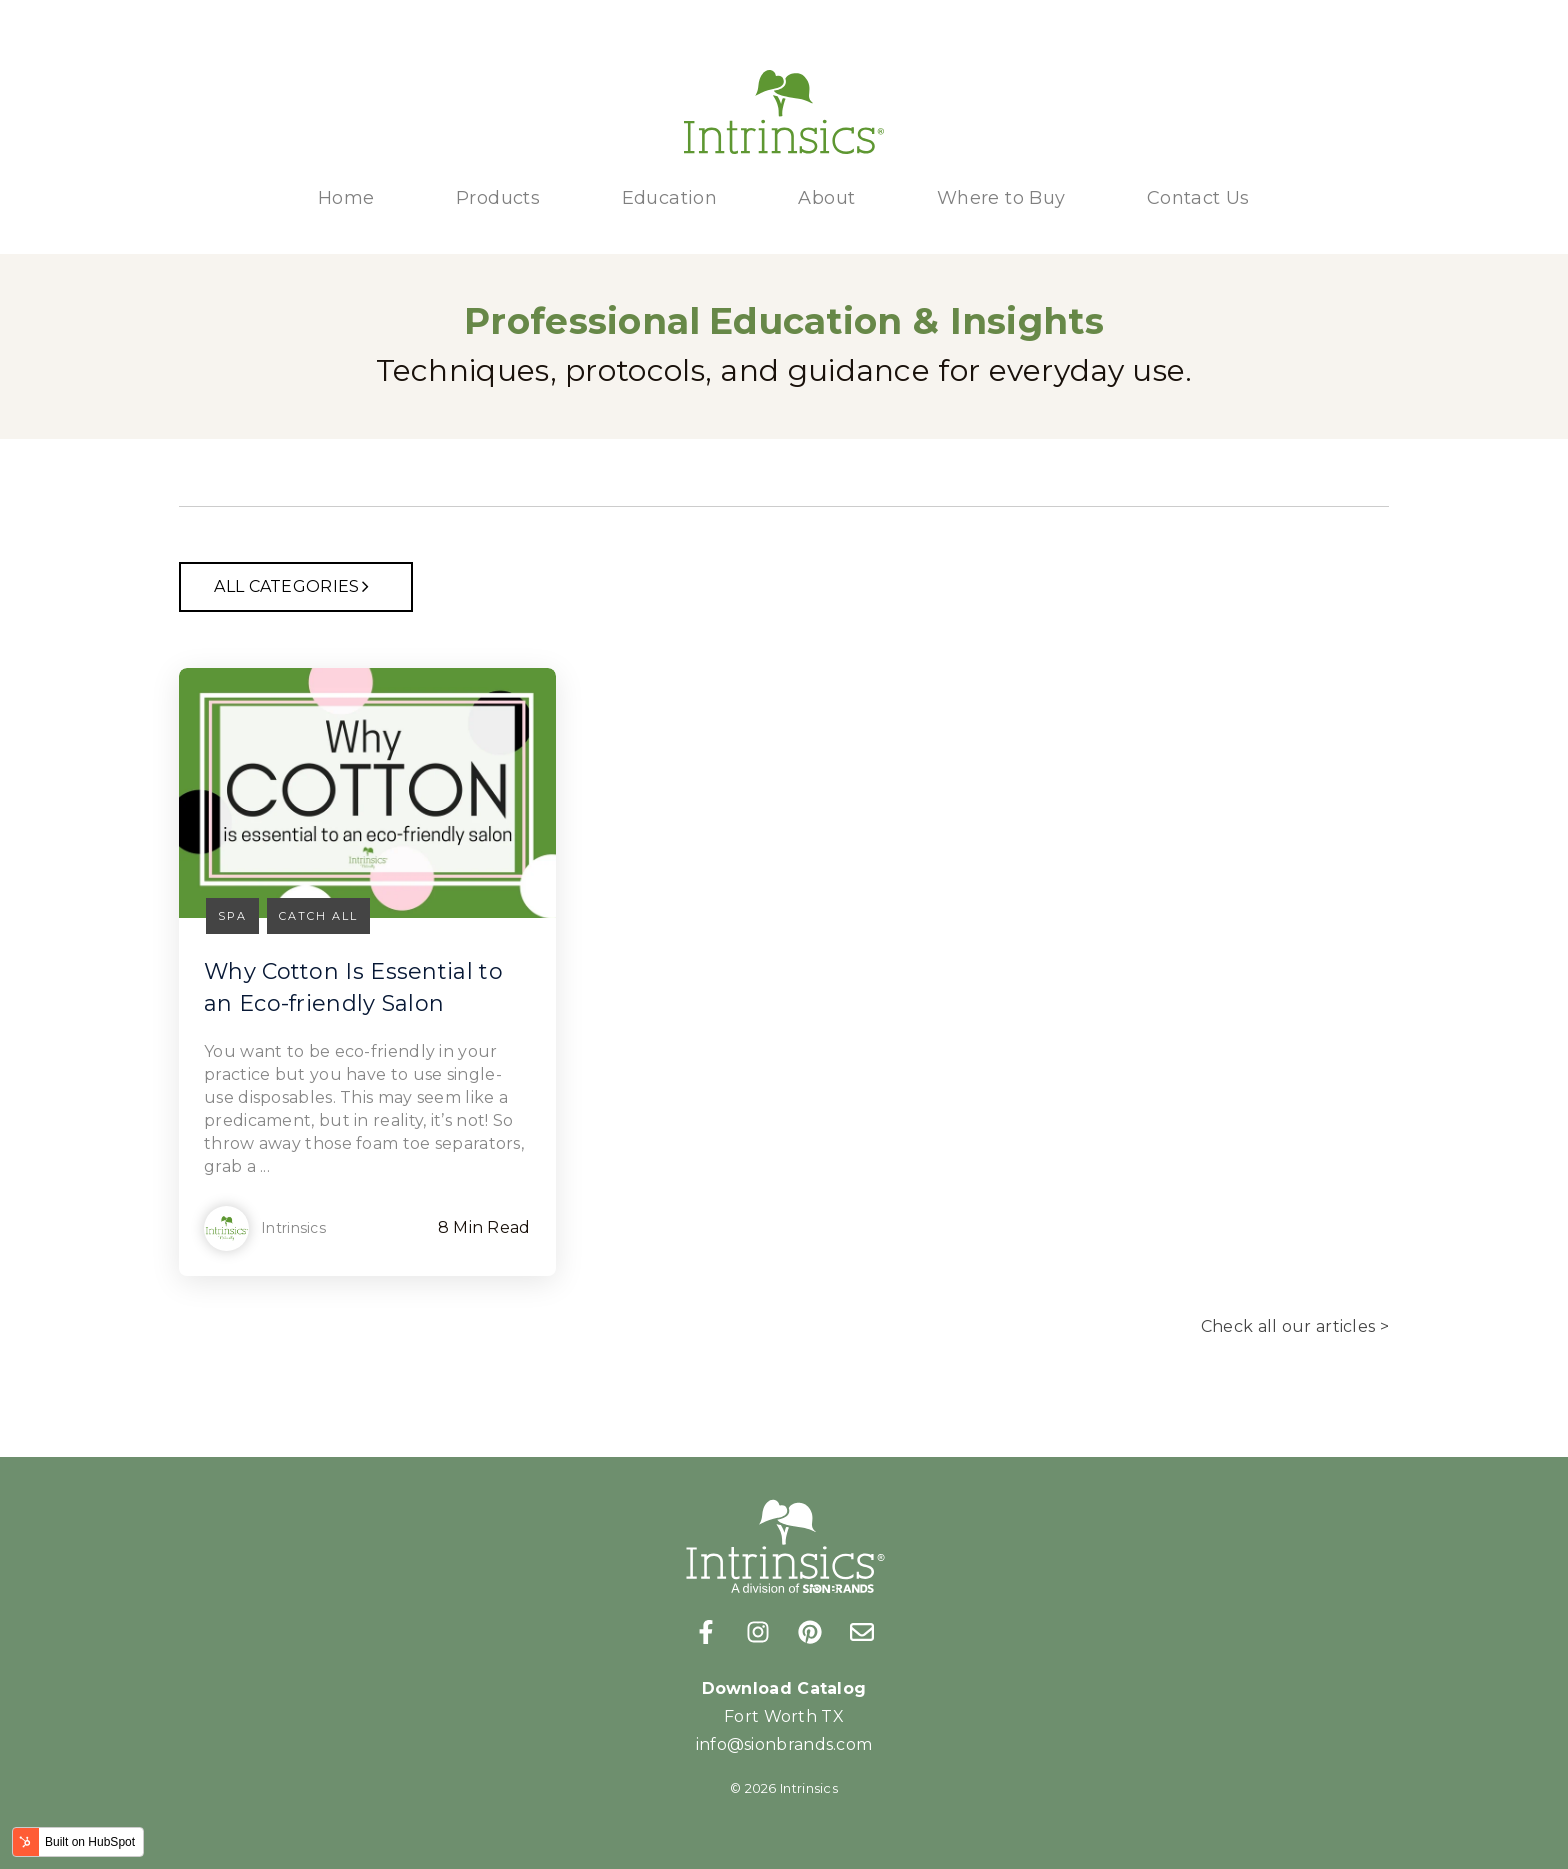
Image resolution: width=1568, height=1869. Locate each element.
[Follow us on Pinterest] (810, 1632)
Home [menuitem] (346, 198)
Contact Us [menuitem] (1198, 198)
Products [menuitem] (498, 198)
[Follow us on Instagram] (758, 1632)
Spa (232, 916)
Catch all (318, 916)
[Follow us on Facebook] (706, 1632)
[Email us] (862, 1632)
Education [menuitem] (670, 198)
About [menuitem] (826, 198)
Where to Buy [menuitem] (1001, 198)
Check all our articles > (1295, 1326)
